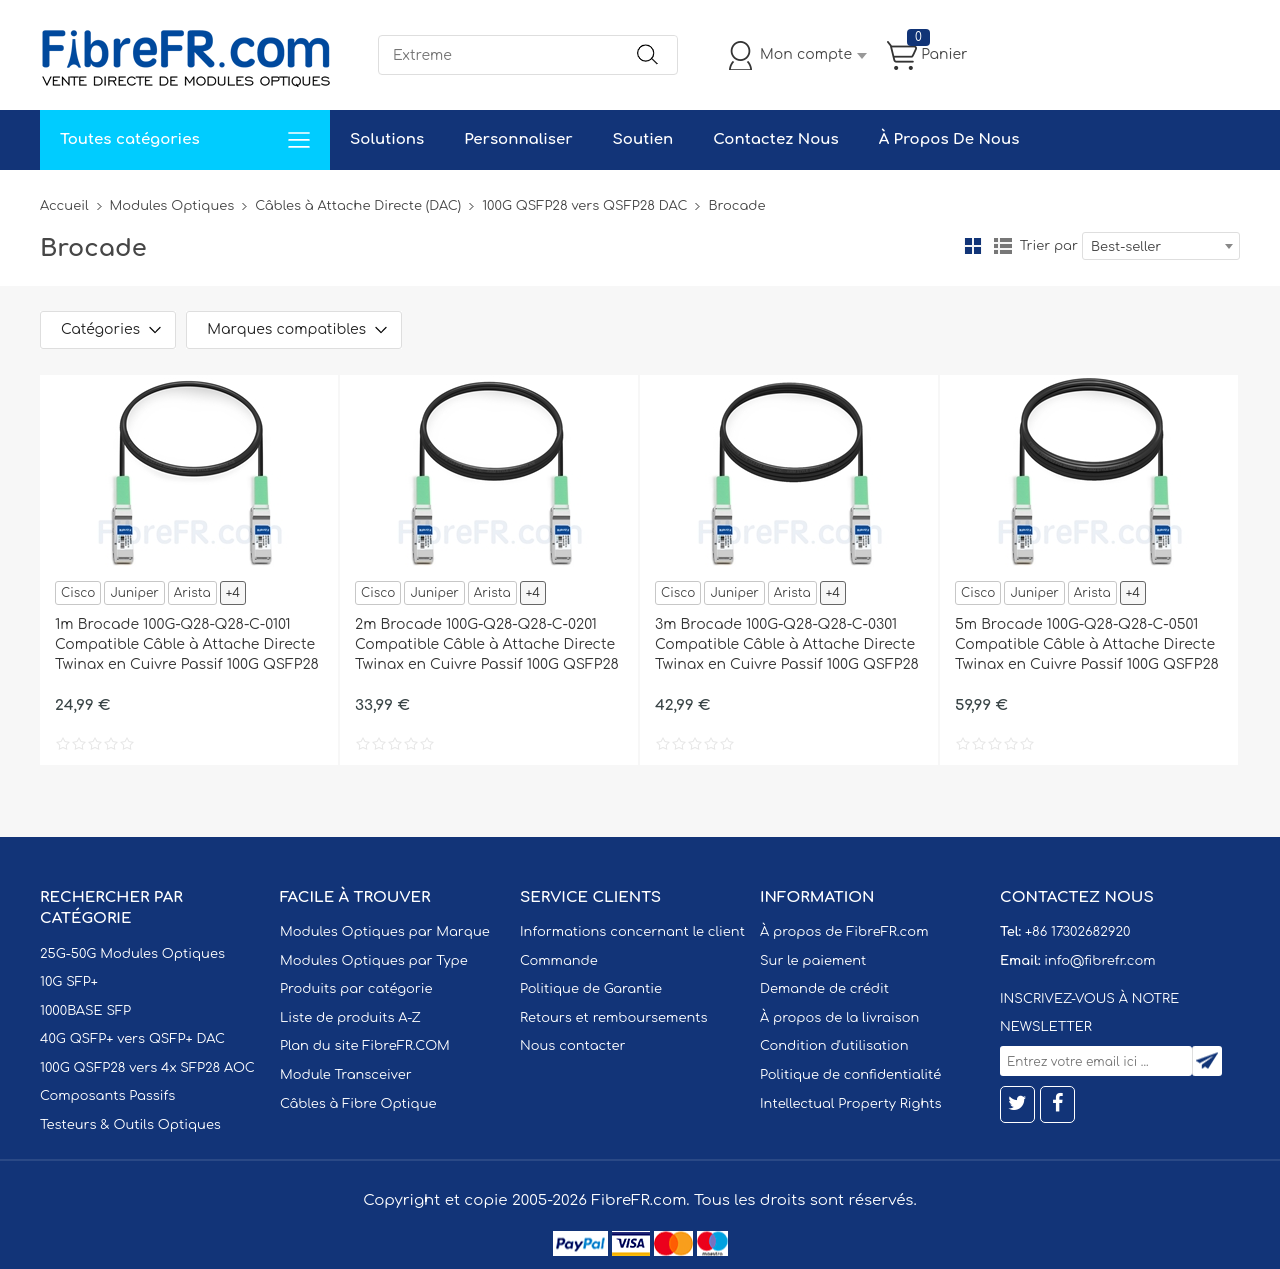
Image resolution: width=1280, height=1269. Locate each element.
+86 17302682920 (1077, 932)
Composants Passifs (107, 1096)
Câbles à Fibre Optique (358, 1104)
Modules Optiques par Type (374, 961)
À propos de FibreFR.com (844, 932)
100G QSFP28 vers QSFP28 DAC (584, 206)
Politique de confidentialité (850, 1075)
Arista (192, 593)
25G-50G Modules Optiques (132, 954)
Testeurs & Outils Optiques (130, 1125)
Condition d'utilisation (834, 1046)
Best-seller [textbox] (1126, 247)
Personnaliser (518, 139)
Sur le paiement (813, 961)
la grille (973, 246)
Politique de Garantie (591, 989)
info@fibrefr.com (1099, 961)
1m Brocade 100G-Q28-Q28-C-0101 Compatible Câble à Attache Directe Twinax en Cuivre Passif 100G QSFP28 (187, 644)
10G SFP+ (69, 982)
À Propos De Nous (949, 139)
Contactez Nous (775, 139)
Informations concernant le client (632, 932)
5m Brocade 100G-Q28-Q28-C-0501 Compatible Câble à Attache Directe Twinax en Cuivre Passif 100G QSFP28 (1087, 644)
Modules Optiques (172, 206)
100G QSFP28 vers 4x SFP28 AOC (147, 1068)
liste (1003, 246)
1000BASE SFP (85, 1011)
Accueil (64, 206)
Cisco (78, 593)
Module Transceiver (346, 1075)
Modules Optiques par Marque (385, 932)
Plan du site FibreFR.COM (365, 1046)
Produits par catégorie (356, 989)
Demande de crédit (824, 989)
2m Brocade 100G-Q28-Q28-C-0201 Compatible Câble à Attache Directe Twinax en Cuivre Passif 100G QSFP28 (487, 644)
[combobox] (1161, 246)
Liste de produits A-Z (350, 1018)
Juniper (134, 593)
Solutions (387, 139)
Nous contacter (572, 1046)
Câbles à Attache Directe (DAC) (358, 206)
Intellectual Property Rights (850, 1104)
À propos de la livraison (839, 1018)
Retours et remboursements (613, 1018)
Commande (559, 961)
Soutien (643, 139)
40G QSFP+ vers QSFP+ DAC (132, 1039)
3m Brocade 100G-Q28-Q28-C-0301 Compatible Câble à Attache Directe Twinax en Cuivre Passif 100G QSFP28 (787, 644)
